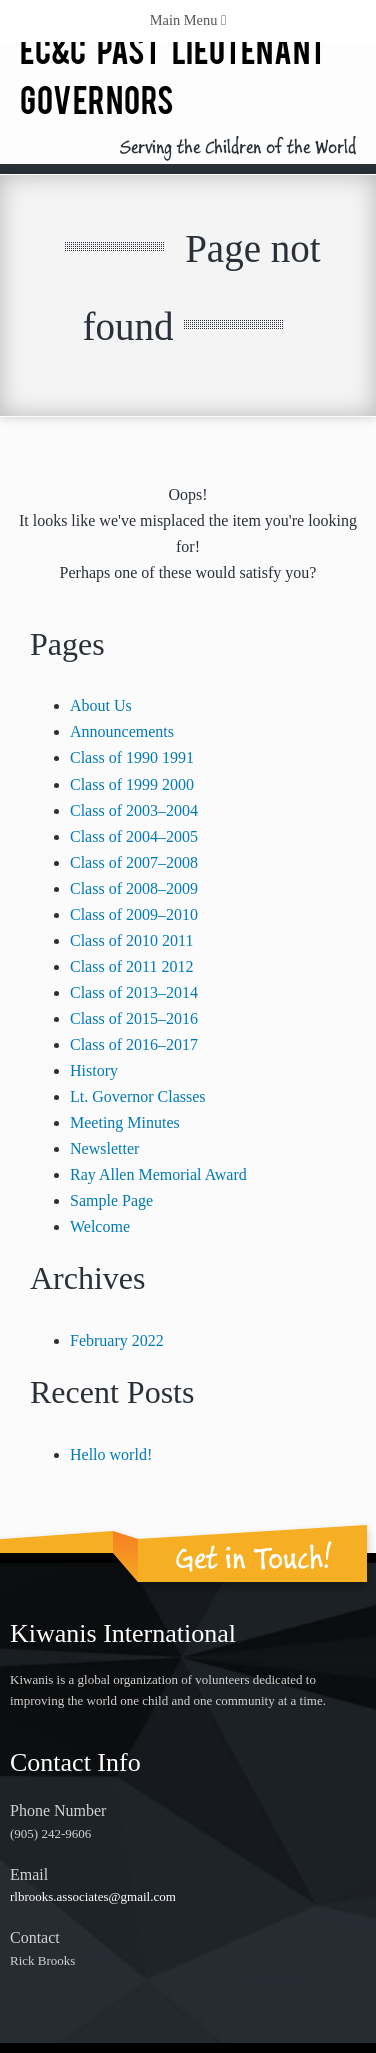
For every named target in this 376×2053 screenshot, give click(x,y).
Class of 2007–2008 (134, 862)
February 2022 (117, 1340)
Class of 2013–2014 (134, 992)
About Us (101, 705)
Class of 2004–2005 (134, 836)
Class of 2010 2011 (131, 940)
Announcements (122, 731)
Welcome (100, 1226)
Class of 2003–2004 (134, 810)
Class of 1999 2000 (132, 784)
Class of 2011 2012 (131, 966)
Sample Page (111, 1200)
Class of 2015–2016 (134, 1018)
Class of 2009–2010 (134, 914)
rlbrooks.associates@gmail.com (93, 1896)
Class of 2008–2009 (134, 888)
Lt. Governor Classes (138, 1096)
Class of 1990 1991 (132, 757)
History (94, 1070)
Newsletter (104, 1148)
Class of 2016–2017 (134, 1044)
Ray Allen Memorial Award (158, 1174)
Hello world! (111, 1454)
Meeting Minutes (125, 1122)
